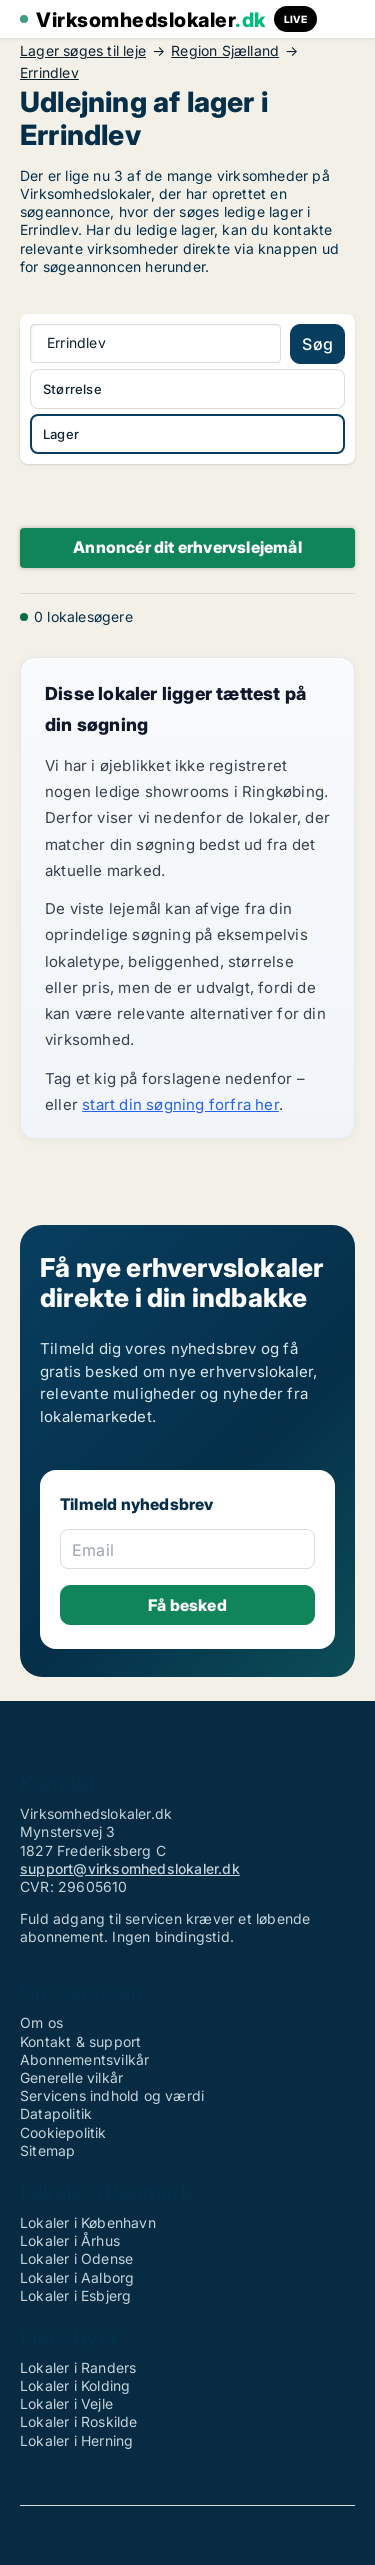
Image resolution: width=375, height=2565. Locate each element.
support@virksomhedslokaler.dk (130, 1868)
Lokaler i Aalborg (77, 2277)
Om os (41, 2022)
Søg (317, 344)
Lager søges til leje (83, 51)
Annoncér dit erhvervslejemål (187, 547)
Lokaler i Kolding (75, 2385)
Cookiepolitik (63, 2132)
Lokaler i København (88, 2222)
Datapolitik (56, 2113)
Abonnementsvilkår (84, 2059)
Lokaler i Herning (76, 2440)
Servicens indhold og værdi (112, 2095)
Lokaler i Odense (76, 2258)
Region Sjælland (225, 51)
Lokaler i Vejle (66, 2403)
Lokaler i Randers (78, 2367)
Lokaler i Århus (70, 2240)
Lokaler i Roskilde (79, 2421)
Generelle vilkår (71, 2077)
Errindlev (49, 73)
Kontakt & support (80, 2041)
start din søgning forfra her (180, 1104)
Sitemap (47, 2150)
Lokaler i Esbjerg (75, 2295)
